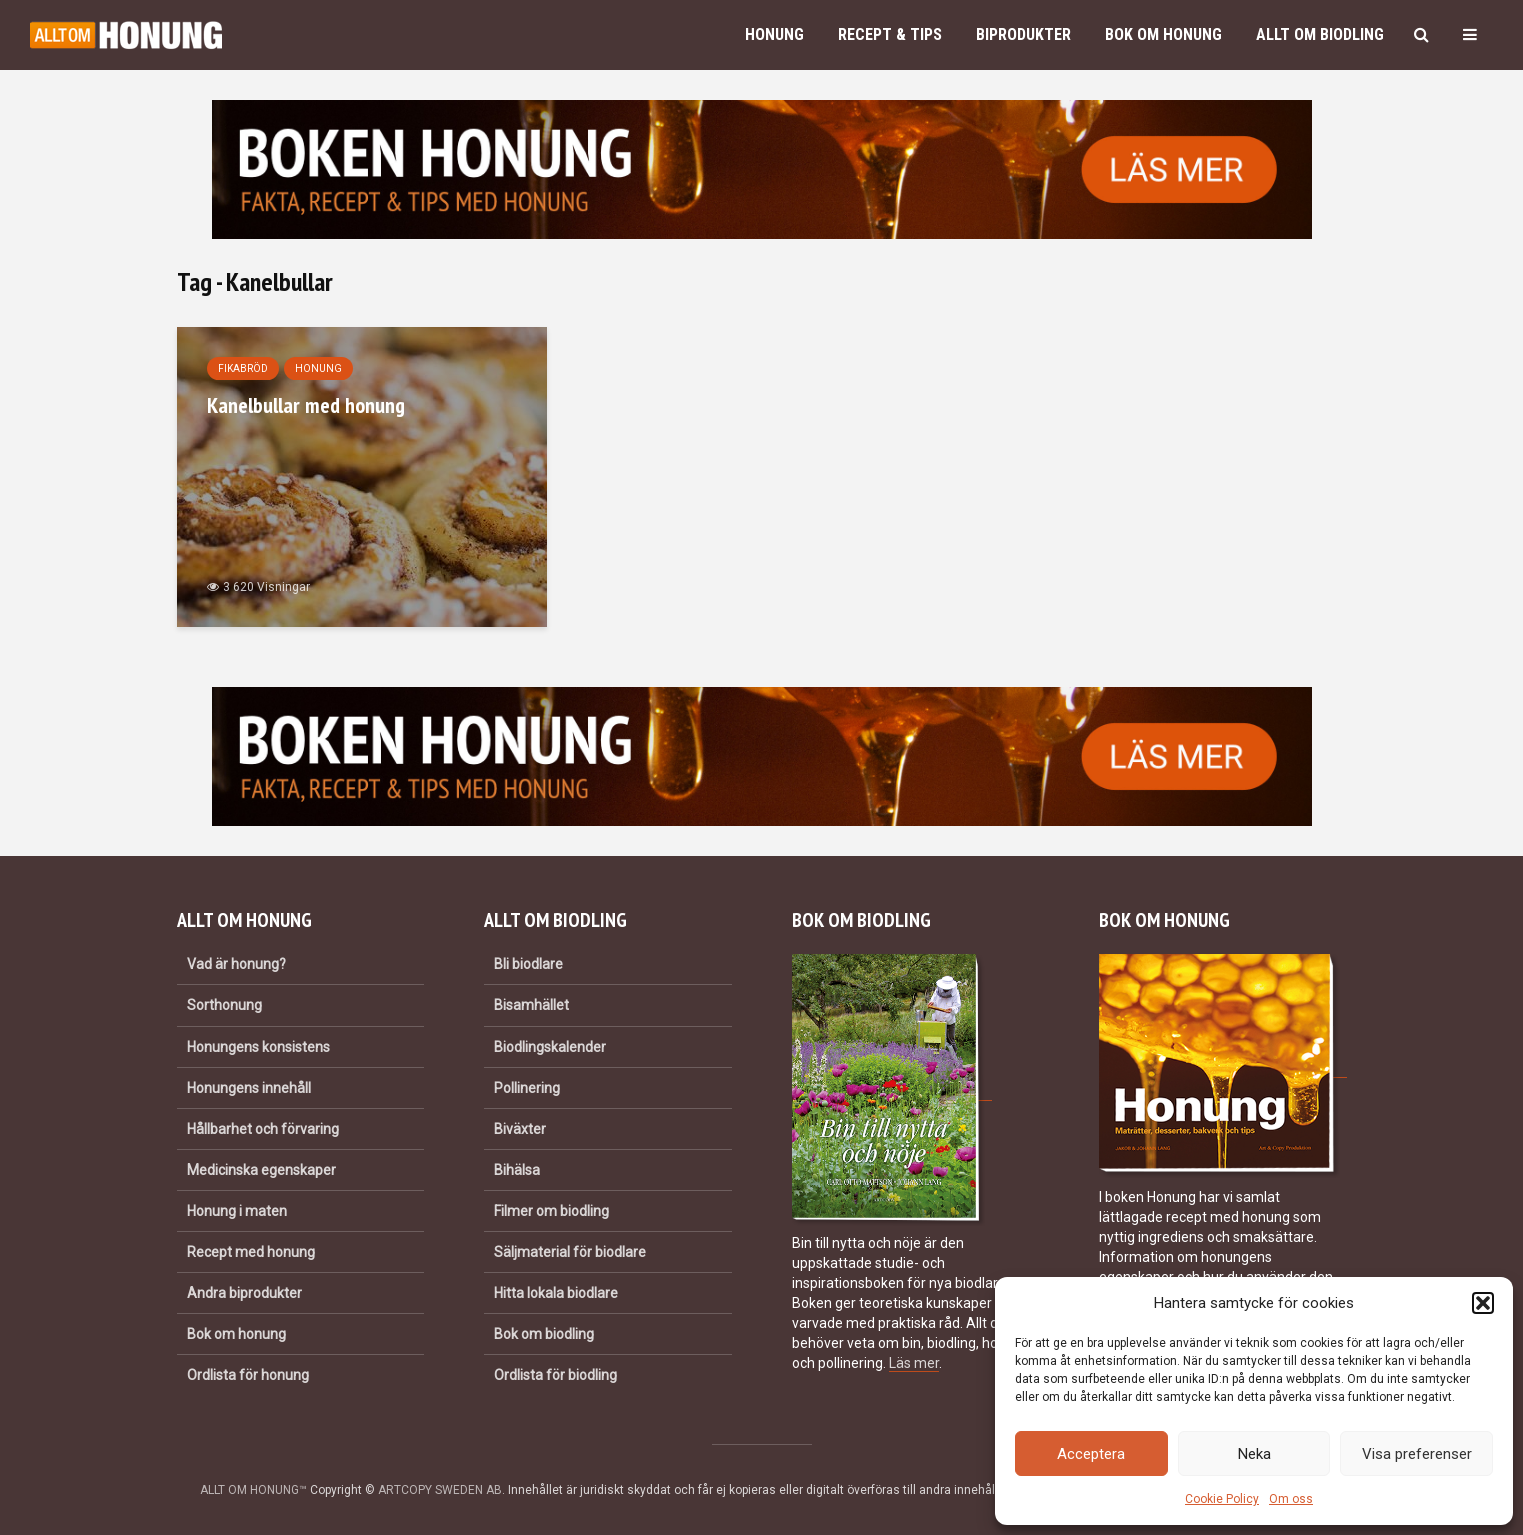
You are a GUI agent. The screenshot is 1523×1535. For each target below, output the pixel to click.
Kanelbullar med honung (306, 405)
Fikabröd (243, 368)
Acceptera (1091, 1454)
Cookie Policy (1222, 1499)
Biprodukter (1023, 34)
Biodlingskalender (550, 1047)
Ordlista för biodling (555, 1375)
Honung (774, 34)
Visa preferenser (1417, 1454)
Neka (1254, 1454)
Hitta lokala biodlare (556, 1293)
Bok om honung (1163, 34)
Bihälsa (517, 1170)
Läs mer (914, 1363)
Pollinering (527, 1088)
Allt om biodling (1320, 34)
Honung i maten (237, 1211)
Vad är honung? (236, 964)
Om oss (1291, 1499)
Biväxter (520, 1129)
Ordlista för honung (248, 1375)
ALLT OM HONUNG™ (253, 1490)
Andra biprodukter (244, 1293)
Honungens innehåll (249, 1088)
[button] (1483, 1303)
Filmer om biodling (551, 1211)
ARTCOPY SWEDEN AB (440, 1490)
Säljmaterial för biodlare (570, 1252)
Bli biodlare (528, 964)
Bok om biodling (544, 1334)
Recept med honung (251, 1252)
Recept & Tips (890, 34)
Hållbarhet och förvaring (263, 1129)
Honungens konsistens (258, 1047)
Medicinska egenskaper (261, 1170)
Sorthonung (224, 1005)
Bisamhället (531, 1005)
